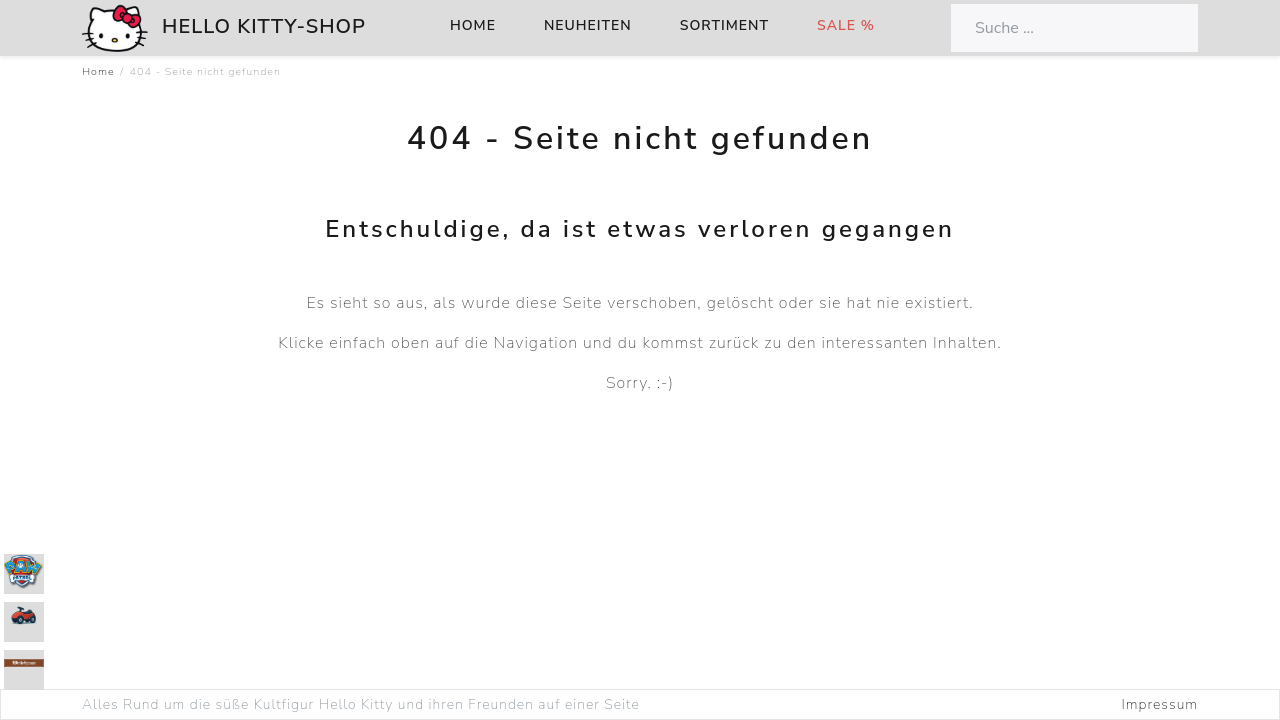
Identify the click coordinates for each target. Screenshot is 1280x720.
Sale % (846, 25)
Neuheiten (588, 25)
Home (473, 25)
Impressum (1160, 704)
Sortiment (724, 25)
